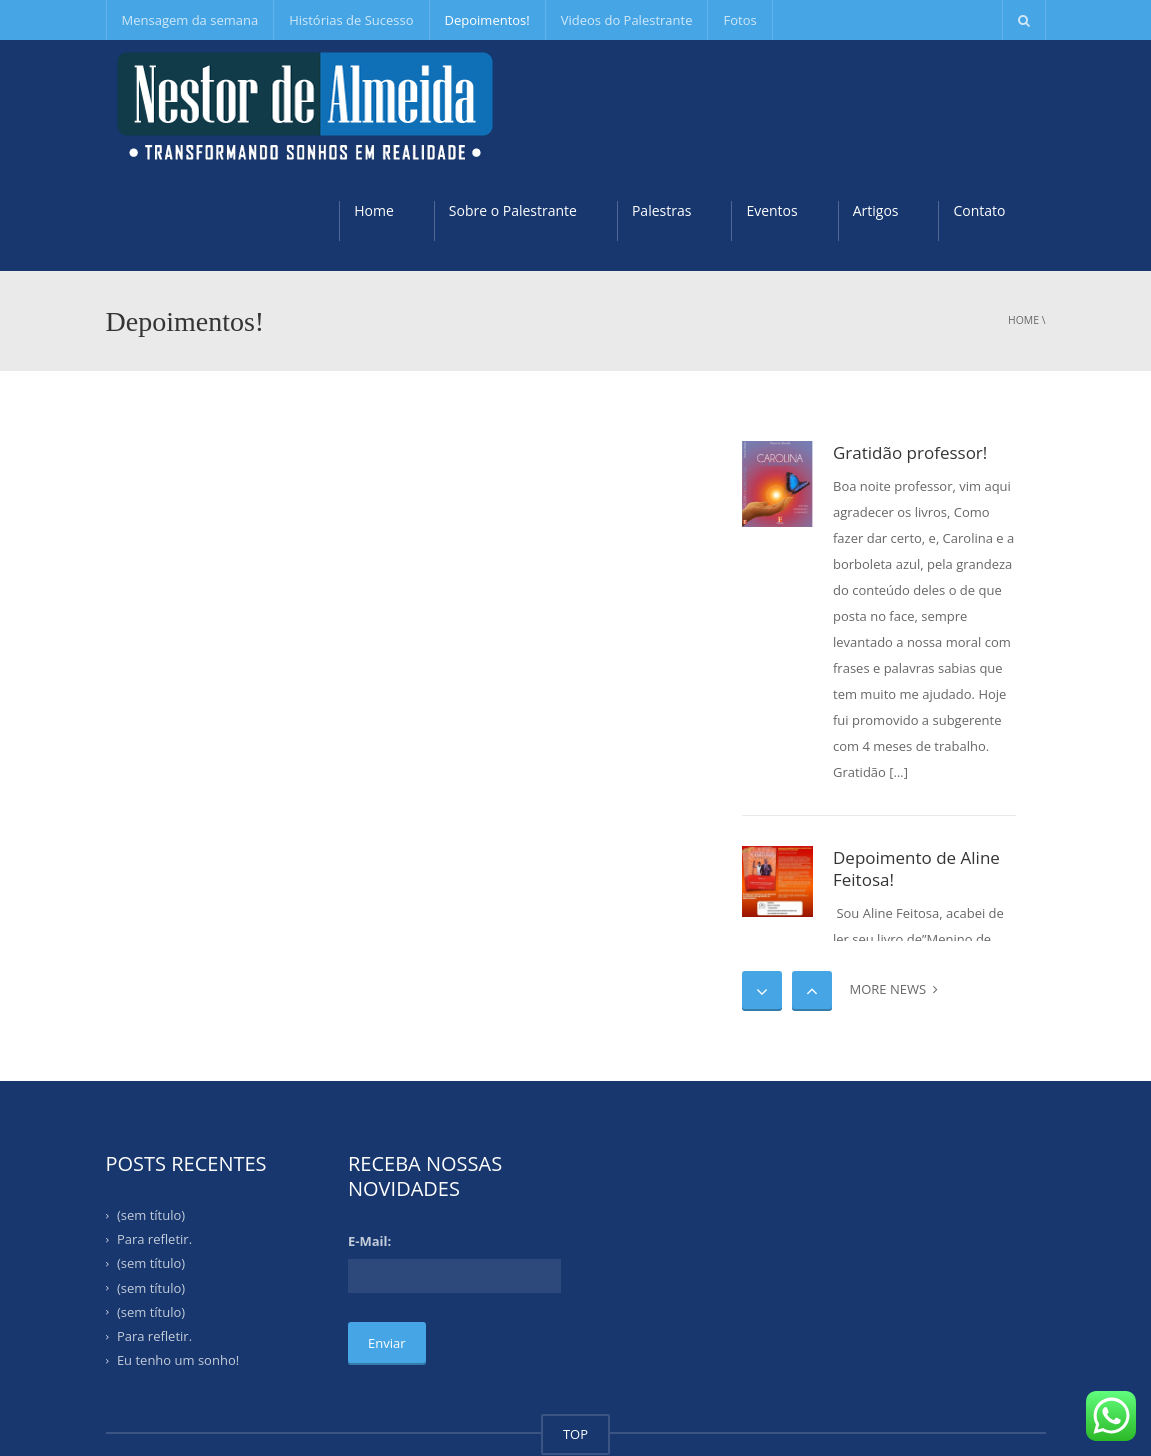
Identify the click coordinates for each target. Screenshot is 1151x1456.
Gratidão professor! (910, 452)
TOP (575, 1434)
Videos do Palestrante (627, 20)
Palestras (661, 210)
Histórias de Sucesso (351, 20)
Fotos (739, 20)
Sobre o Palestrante (513, 210)
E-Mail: (369, 1241)
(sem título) (151, 1215)
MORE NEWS (894, 989)
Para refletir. (154, 1239)
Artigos (876, 210)
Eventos (771, 210)
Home (374, 210)
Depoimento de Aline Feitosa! (916, 869)
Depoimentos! (487, 20)
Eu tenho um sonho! (178, 1360)
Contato (979, 210)
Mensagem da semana (190, 20)
